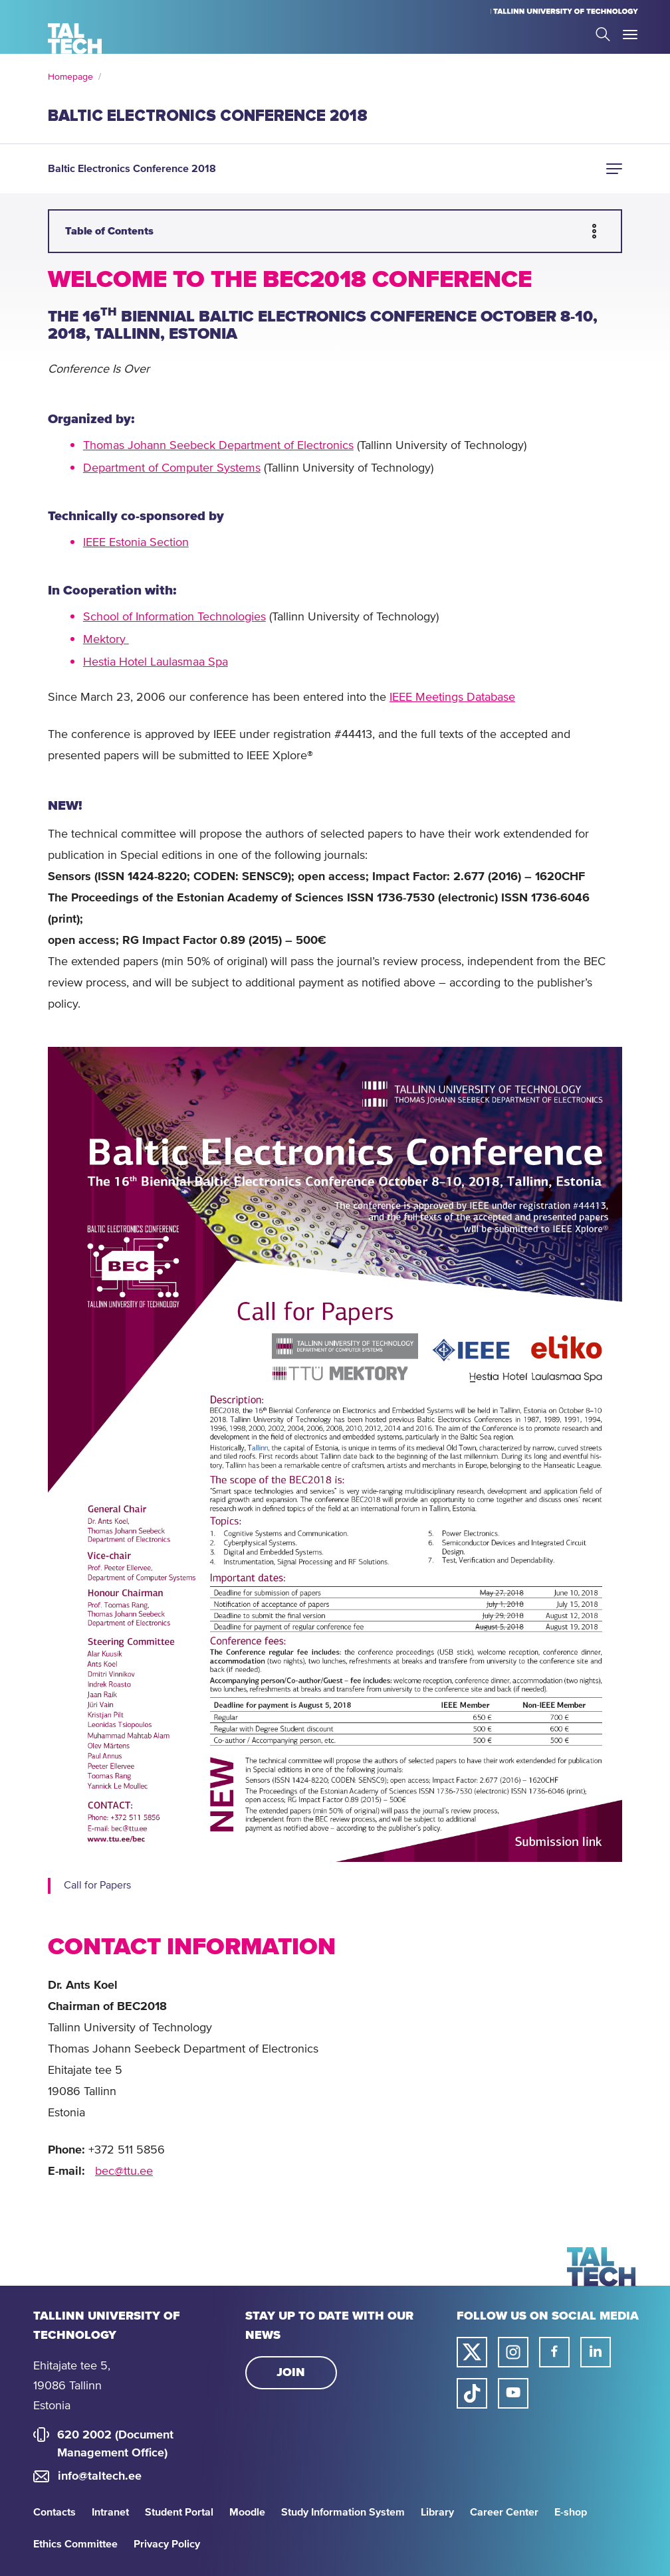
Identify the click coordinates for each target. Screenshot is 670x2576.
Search (603, 34)
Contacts (54, 2512)
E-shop (570, 2512)
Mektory (106, 640)
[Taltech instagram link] (513, 2352)
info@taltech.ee (100, 2476)
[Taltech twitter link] (472, 2352)
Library (437, 2512)
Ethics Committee (75, 2544)
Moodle (247, 2512)
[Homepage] (75, 38)
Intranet (110, 2512)
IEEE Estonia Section (136, 543)
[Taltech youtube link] (513, 2393)
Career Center (504, 2512)
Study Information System (343, 2512)
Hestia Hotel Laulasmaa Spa (155, 662)
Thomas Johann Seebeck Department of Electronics (218, 446)
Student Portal (179, 2512)
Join (291, 2373)
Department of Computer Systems (172, 468)
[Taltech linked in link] (595, 2352)
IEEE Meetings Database (452, 697)
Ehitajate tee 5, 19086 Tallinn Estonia (71, 2386)
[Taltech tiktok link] (472, 2393)
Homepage (70, 77)
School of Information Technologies (174, 617)
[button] (614, 169)
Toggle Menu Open (630, 34)
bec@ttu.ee (124, 2171)
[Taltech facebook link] (554, 2352)
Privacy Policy (167, 2544)
